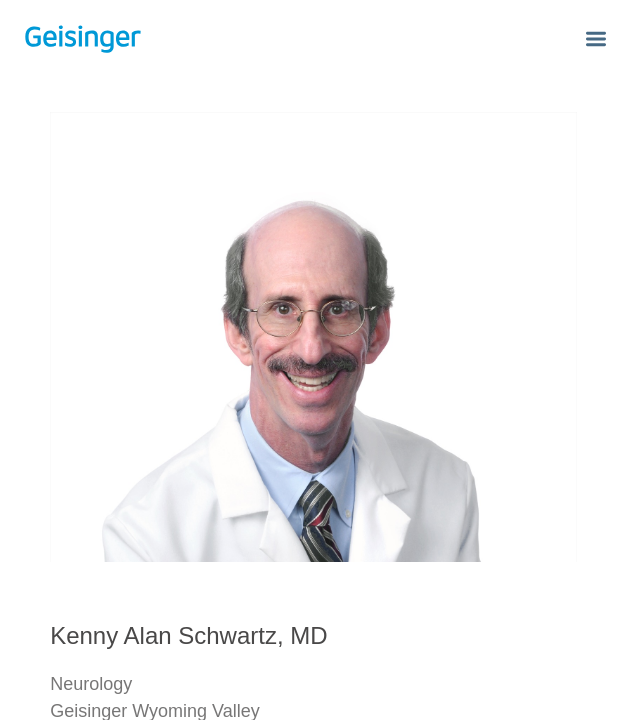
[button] (596, 41)
